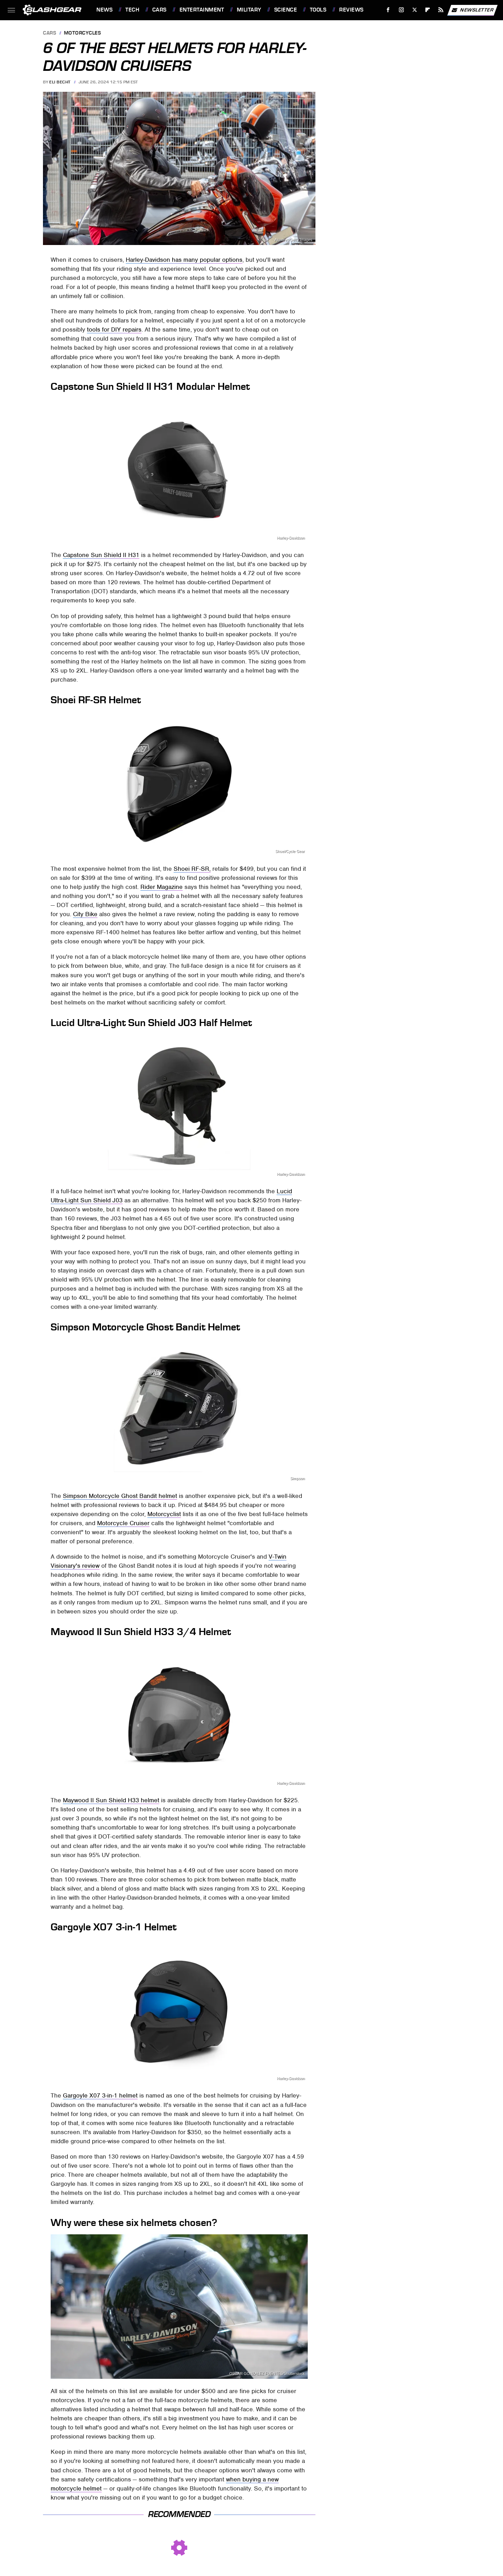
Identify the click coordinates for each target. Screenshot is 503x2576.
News (104, 10)
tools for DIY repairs (114, 329)
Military (249, 10)
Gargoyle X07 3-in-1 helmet (100, 2095)
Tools (318, 10)
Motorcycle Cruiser (123, 1523)
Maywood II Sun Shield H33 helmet (111, 1800)
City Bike (85, 914)
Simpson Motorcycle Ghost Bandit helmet (120, 1496)
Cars (159, 10)
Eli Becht (60, 82)
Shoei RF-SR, (192, 869)
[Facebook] (388, 10)
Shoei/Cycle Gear (290, 851)
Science (285, 10)
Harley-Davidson (291, 538)
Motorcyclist (164, 1514)
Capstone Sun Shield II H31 (101, 555)
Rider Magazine (161, 887)
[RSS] (441, 10)
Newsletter (472, 10)
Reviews (351, 10)
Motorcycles (82, 33)
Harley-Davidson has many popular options (184, 259)
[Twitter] (414, 10)
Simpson (297, 1478)
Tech (132, 10)
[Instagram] (401, 10)
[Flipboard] (428, 10)
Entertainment (202, 10)
